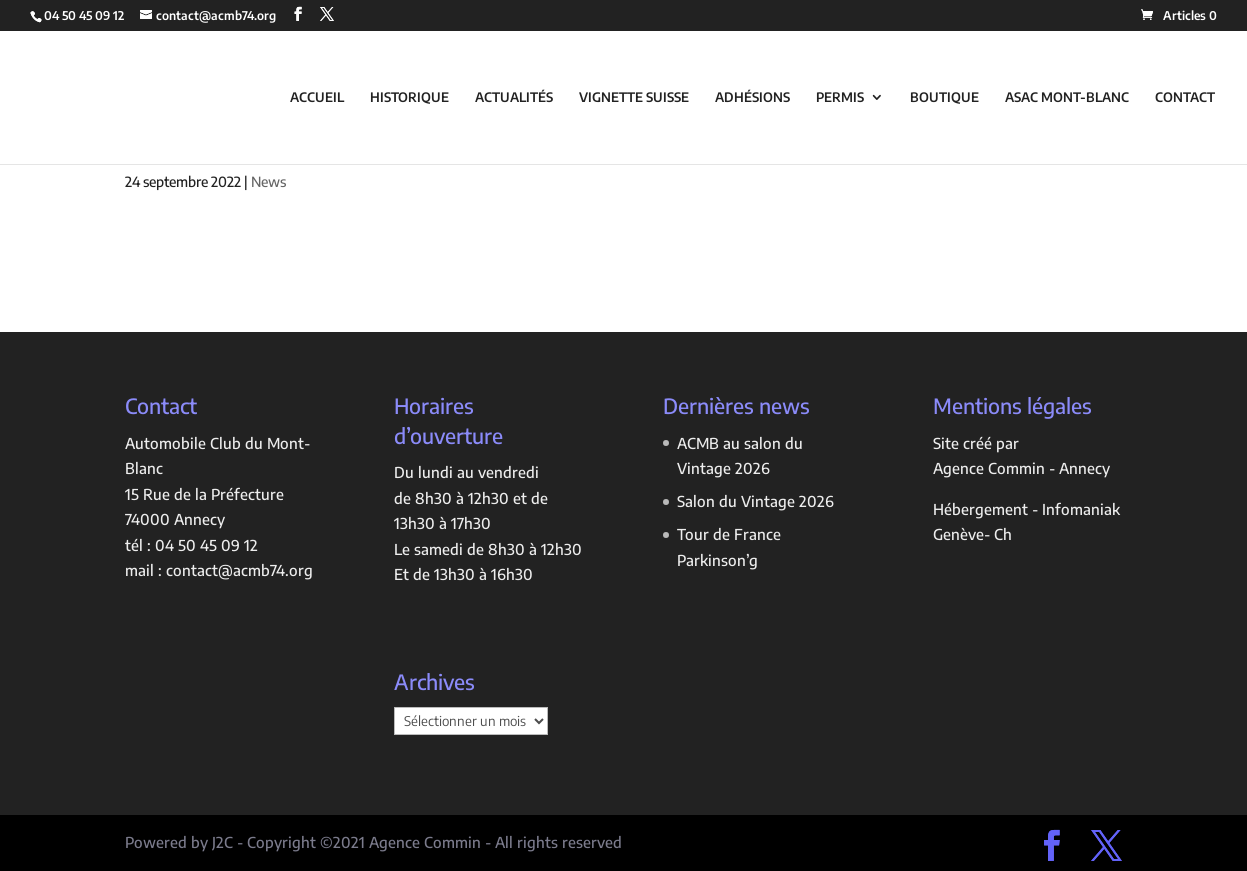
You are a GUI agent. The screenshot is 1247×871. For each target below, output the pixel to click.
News (268, 181)
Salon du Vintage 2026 (755, 501)
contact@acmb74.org (239, 570)
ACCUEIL (317, 97)
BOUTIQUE (944, 97)
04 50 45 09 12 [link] (206, 545)
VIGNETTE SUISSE (634, 97)
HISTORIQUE (409, 97)
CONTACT (1185, 97)
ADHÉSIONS (752, 97)
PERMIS (840, 97)
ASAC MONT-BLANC (1067, 97)
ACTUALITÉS (514, 97)
